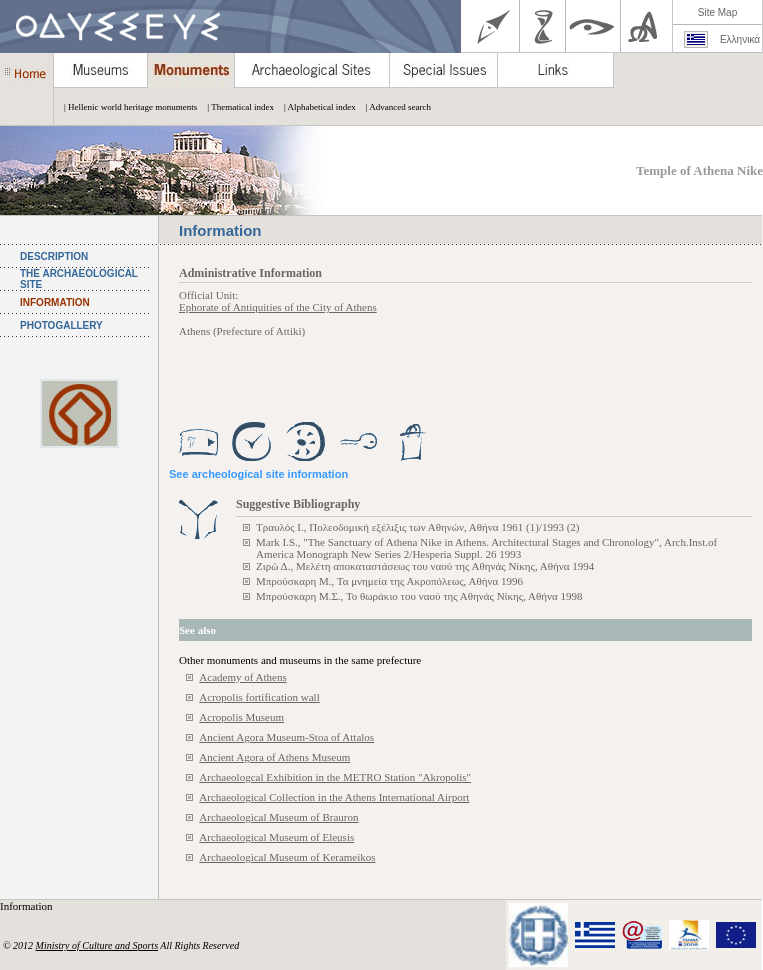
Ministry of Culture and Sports (97, 945)
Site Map (717, 12)
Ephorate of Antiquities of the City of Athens (278, 307)
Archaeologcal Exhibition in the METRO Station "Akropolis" (335, 777)
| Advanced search (393, 107)
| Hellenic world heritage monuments (125, 107)
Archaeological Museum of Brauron (278, 817)
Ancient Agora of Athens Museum (274, 757)
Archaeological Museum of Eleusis (276, 837)
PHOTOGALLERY (61, 325)
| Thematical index (235, 107)
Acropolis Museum (241, 717)
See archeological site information (258, 474)
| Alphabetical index (315, 107)
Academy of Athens (242, 677)
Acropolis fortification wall (259, 697)
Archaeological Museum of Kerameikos (287, 857)
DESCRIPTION (54, 256)
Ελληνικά (740, 39)
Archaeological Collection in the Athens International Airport (334, 797)
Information (27, 906)
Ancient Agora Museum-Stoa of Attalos (286, 737)
